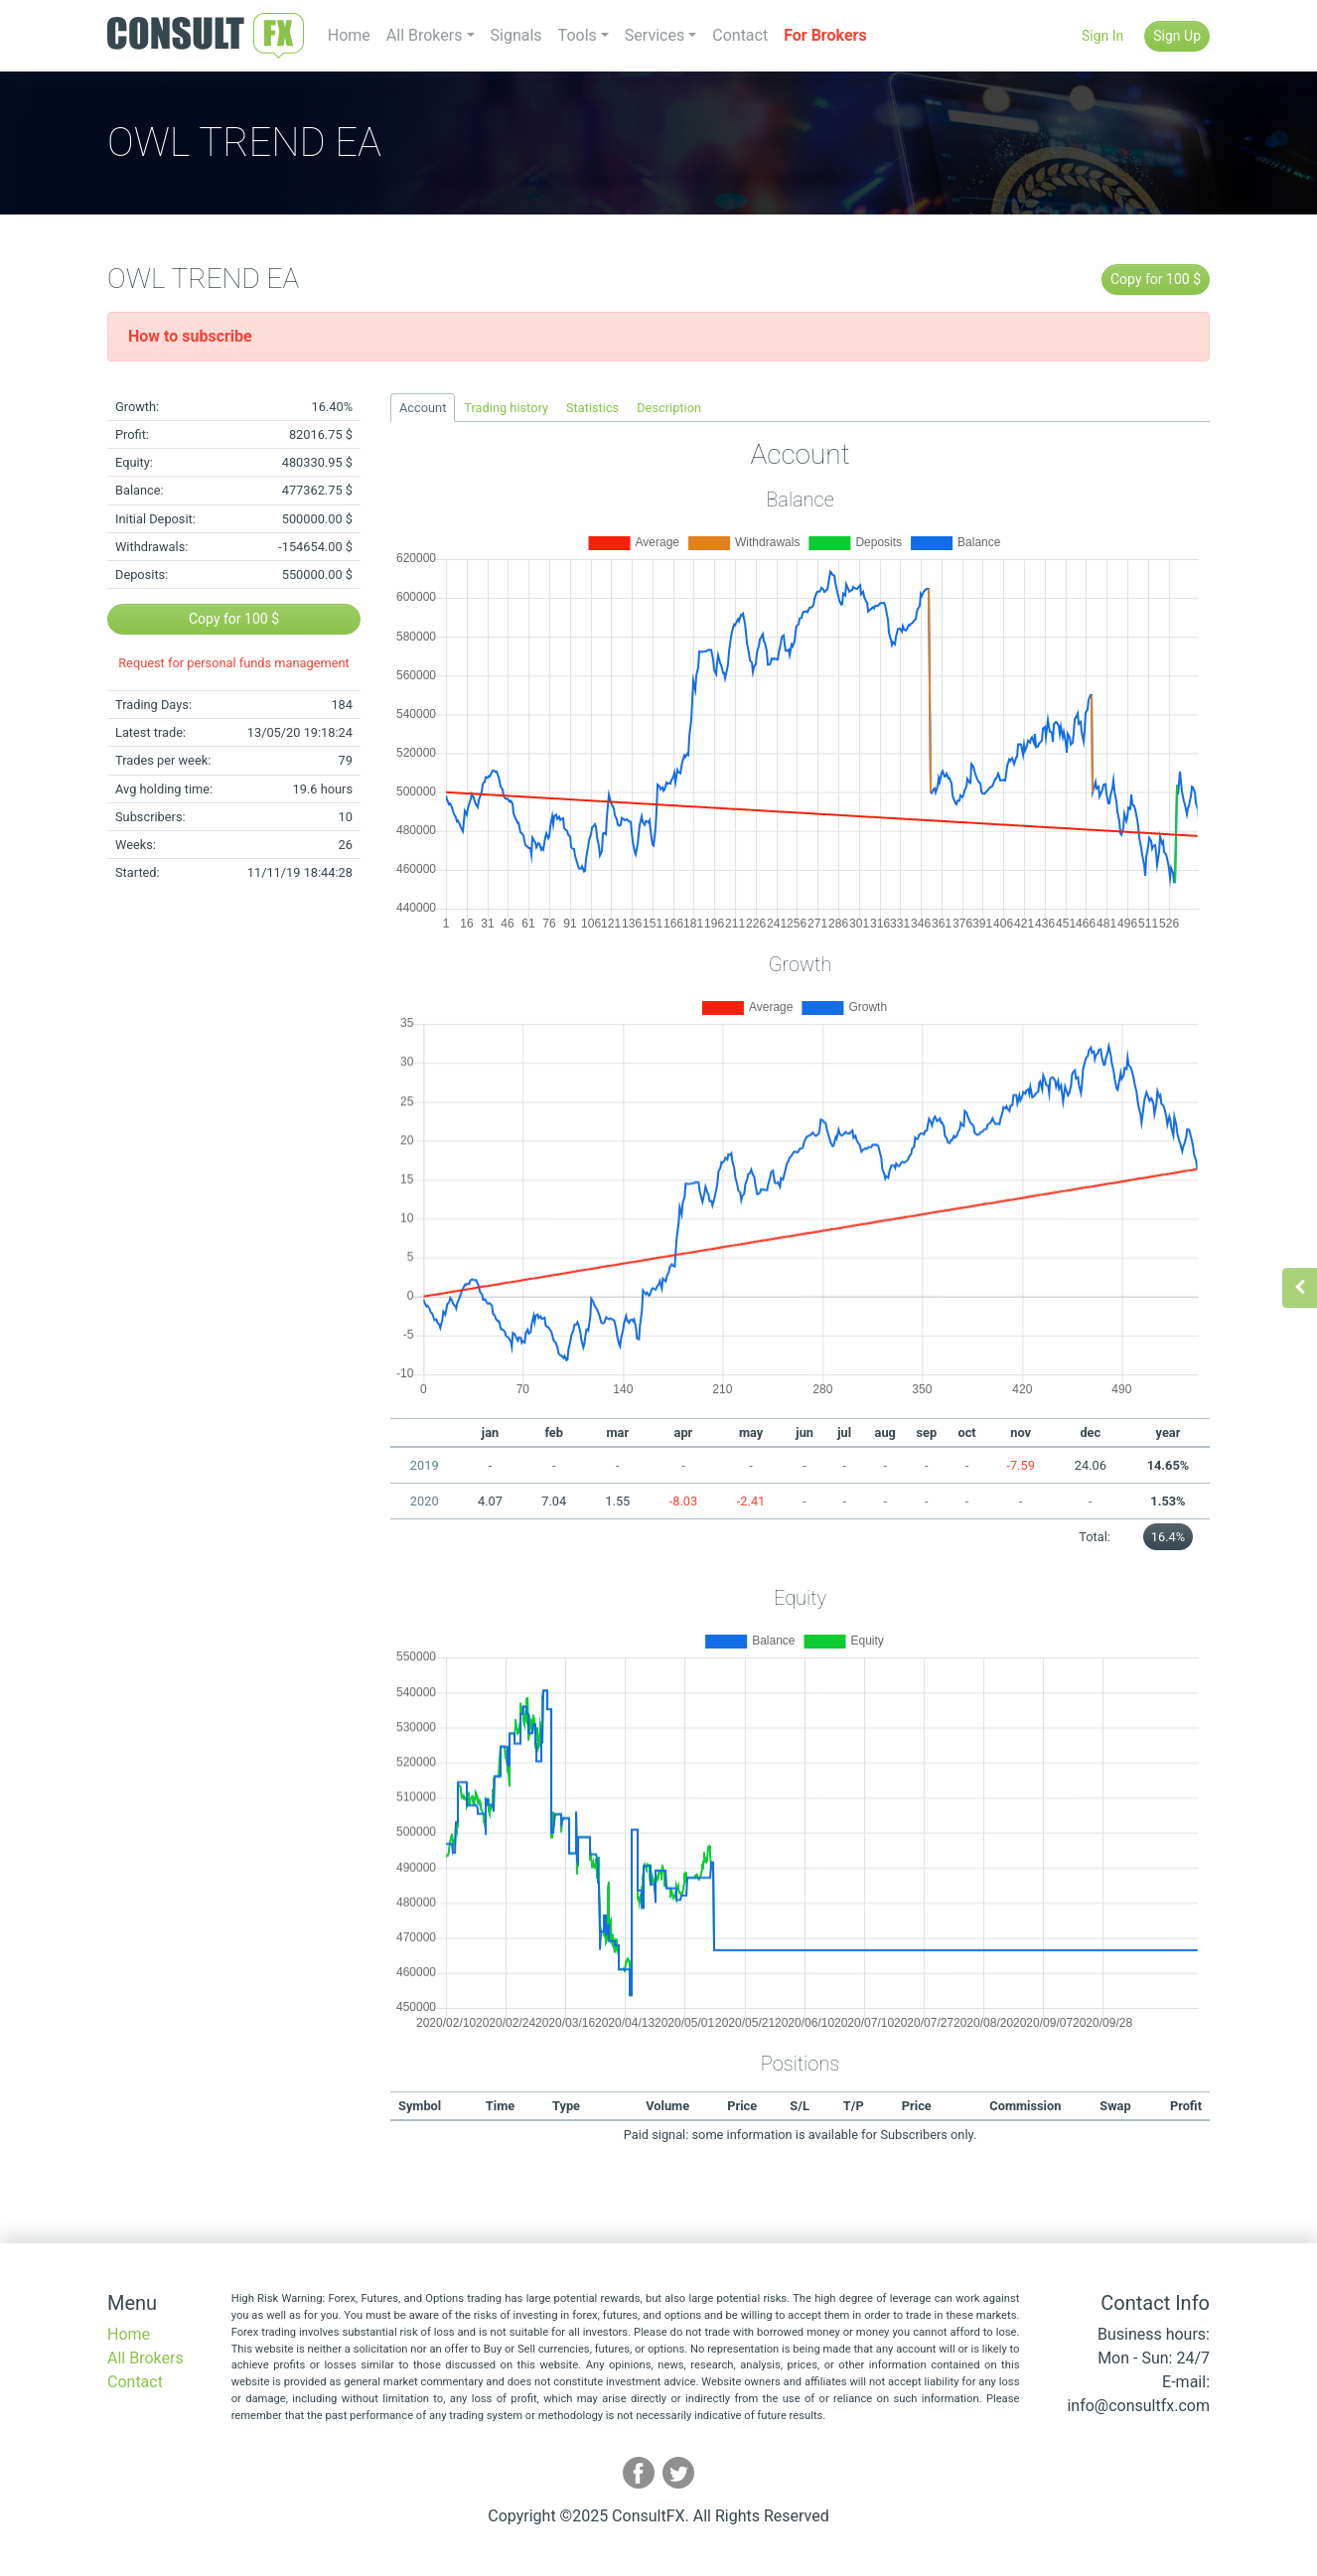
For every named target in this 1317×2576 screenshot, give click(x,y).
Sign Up (1177, 36)
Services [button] (654, 35)
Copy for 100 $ (1155, 279)
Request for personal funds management (234, 662)
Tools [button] (577, 35)
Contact (740, 35)
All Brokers (145, 2358)
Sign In (1102, 36)
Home (349, 35)
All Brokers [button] (424, 35)
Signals (516, 35)
